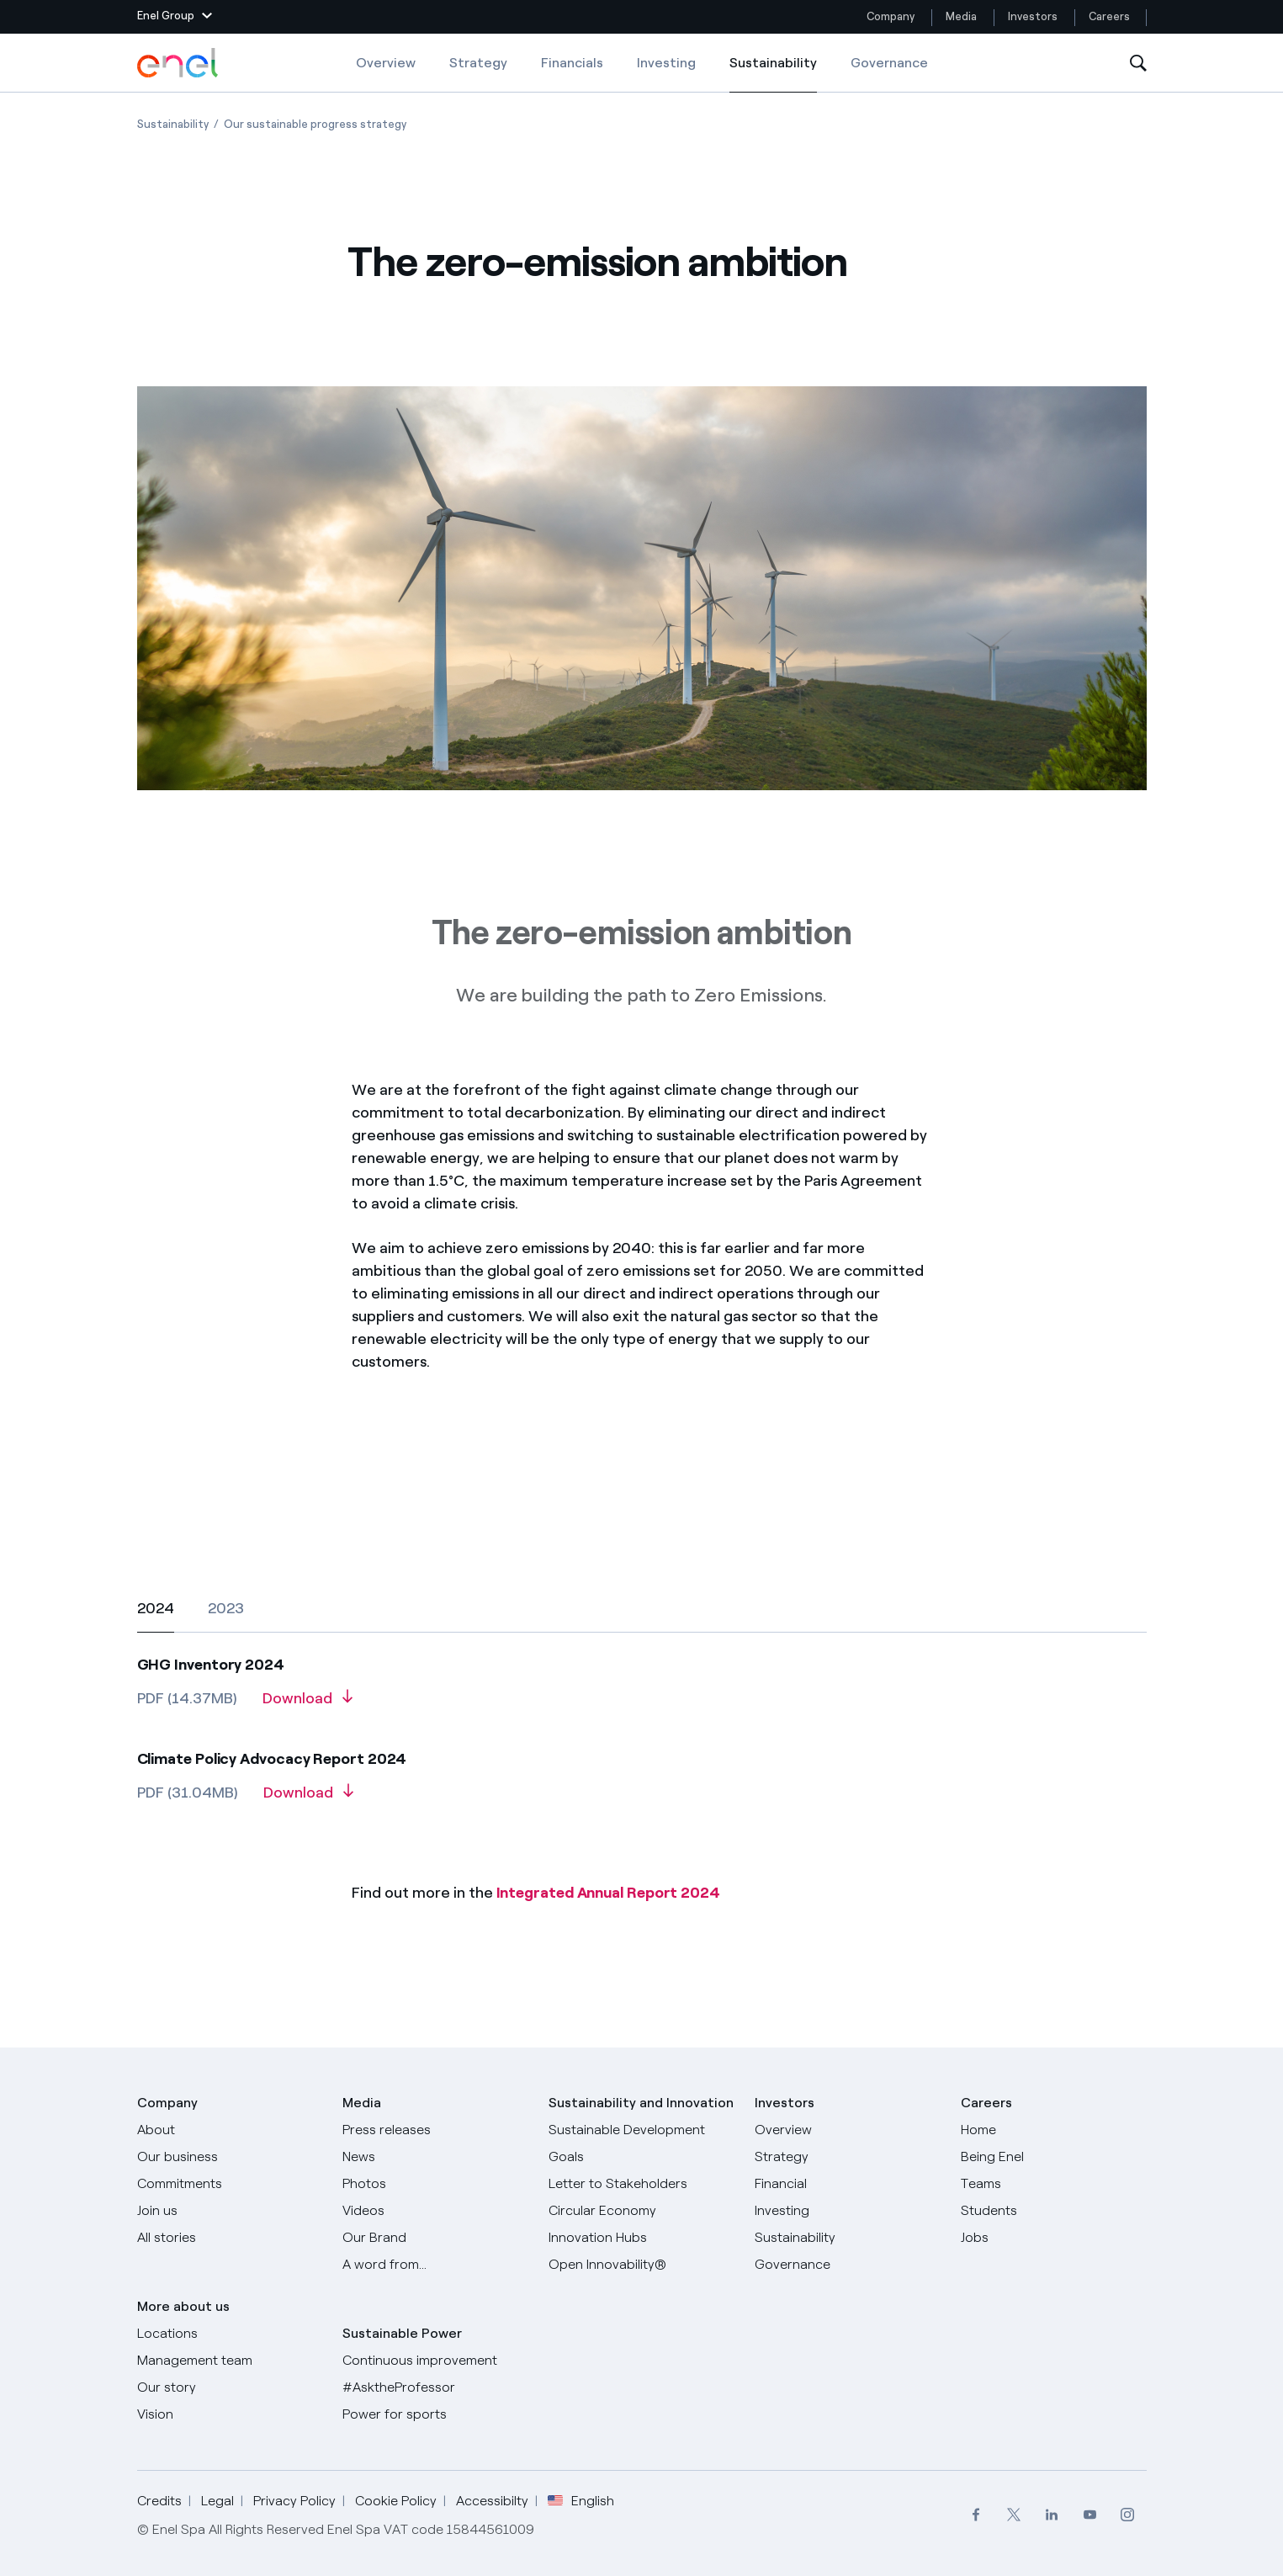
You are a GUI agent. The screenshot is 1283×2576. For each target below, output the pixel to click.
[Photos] (435, 2183)
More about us (183, 2306)
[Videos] (435, 2210)
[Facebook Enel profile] (976, 2515)
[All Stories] (230, 2237)
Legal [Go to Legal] (217, 2501)
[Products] (230, 2156)
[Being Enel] (1054, 2156)
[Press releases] (435, 2130)
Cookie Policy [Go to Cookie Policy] (396, 2501)
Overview (386, 63)
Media (961, 16)
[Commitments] (230, 2183)
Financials (572, 63)
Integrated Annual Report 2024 (608, 1892)
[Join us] (230, 2210)
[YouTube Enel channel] (1090, 2515)
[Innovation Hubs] (641, 2237)
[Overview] (848, 2130)
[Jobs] (1054, 2237)
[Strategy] (848, 2156)
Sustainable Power (402, 2333)
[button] (174, 17)
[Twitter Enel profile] (1014, 2515)
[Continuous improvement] (435, 2360)
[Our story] (230, 2387)
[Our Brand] (435, 2237)
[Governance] (848, 2264)
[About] (230, 2130)
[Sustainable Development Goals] (641, 2143)
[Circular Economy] (641, 2210)
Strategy (478, 63)
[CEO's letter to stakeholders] (641, 2183)
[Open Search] (1138, 63)
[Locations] (230, 2333)
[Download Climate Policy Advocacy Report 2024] (308, 1798)
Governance (889, 63)
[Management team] (230, 2360)
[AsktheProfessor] (435, 2387)
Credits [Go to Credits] (159, 2501)
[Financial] (848, 2183)
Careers (1110, 16)
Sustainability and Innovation (641, 2103)
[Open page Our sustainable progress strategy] (315, 124)
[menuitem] (976, 2515)
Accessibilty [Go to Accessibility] (492, 2501)
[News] (435, 2156)
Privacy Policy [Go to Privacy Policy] (294, 2501)
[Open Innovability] (641, 2264)
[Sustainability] (848, 2237)
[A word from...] (435, 2264)
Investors (1033, 16)
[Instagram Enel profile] (1128, 2515)
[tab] (155, 1608)
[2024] (642, 1723)
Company (891, 16)
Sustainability (773, 74)
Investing (666, 63)
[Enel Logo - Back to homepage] (179, 63)
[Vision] (230, 2414)
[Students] (1054, 2210)
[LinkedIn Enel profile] (1052, 2515)
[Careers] (1054, 2130)
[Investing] (848, 2210)
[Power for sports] (435, 2414)
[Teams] (1054, 2183)
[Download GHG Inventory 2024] (307, 1704)
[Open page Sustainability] (173, 124)
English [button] (581, 2501)
